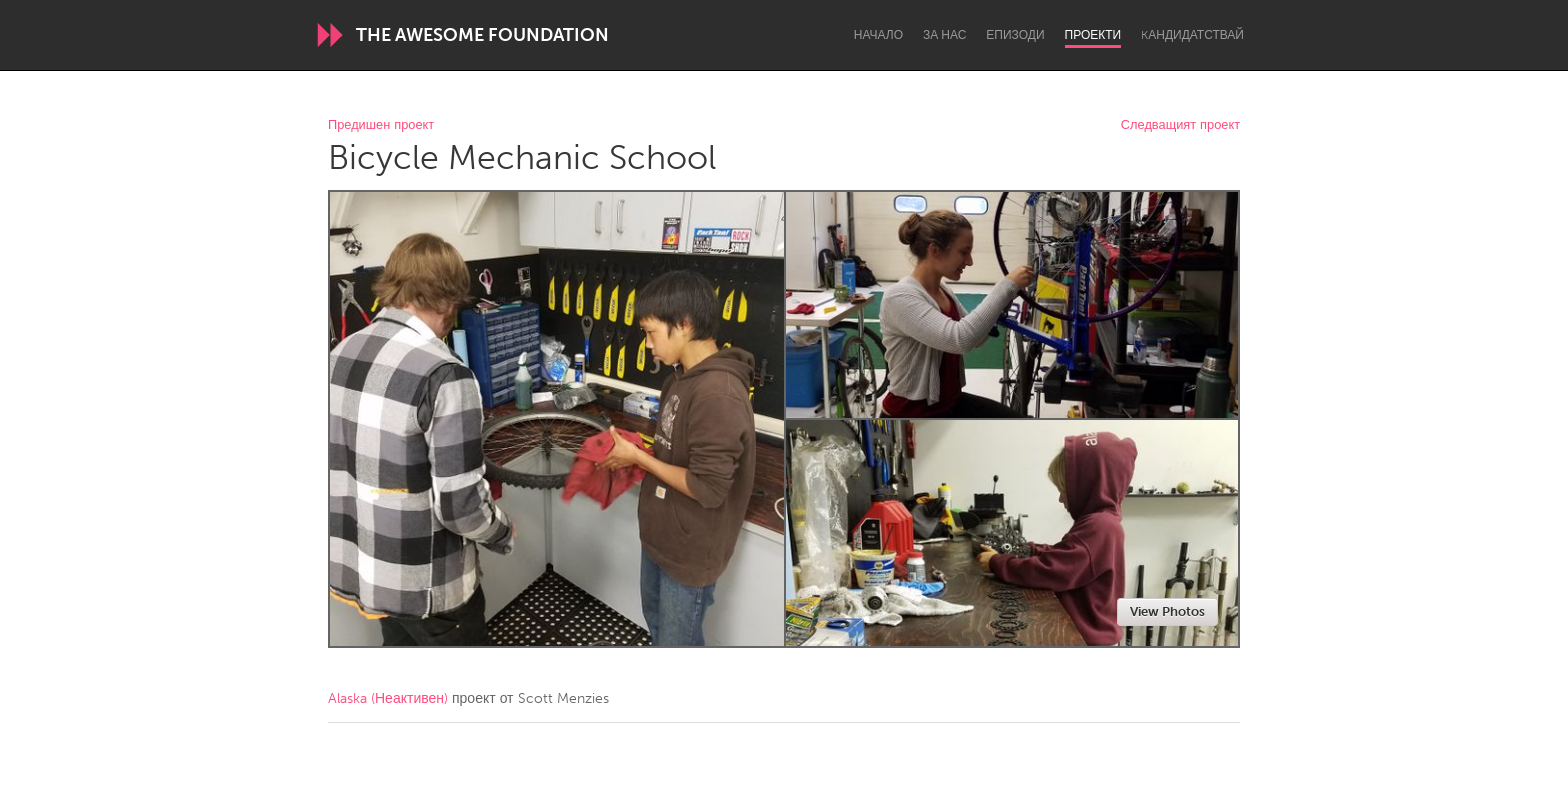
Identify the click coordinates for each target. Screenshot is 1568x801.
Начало (878, 35)
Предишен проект (381, 125)
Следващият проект (1180, 125)
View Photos (1167, 611)
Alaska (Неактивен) (388, 698)
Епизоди (1015, 35)
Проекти (1093, 35)
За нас (944, 35)
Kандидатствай (1192, 35)
